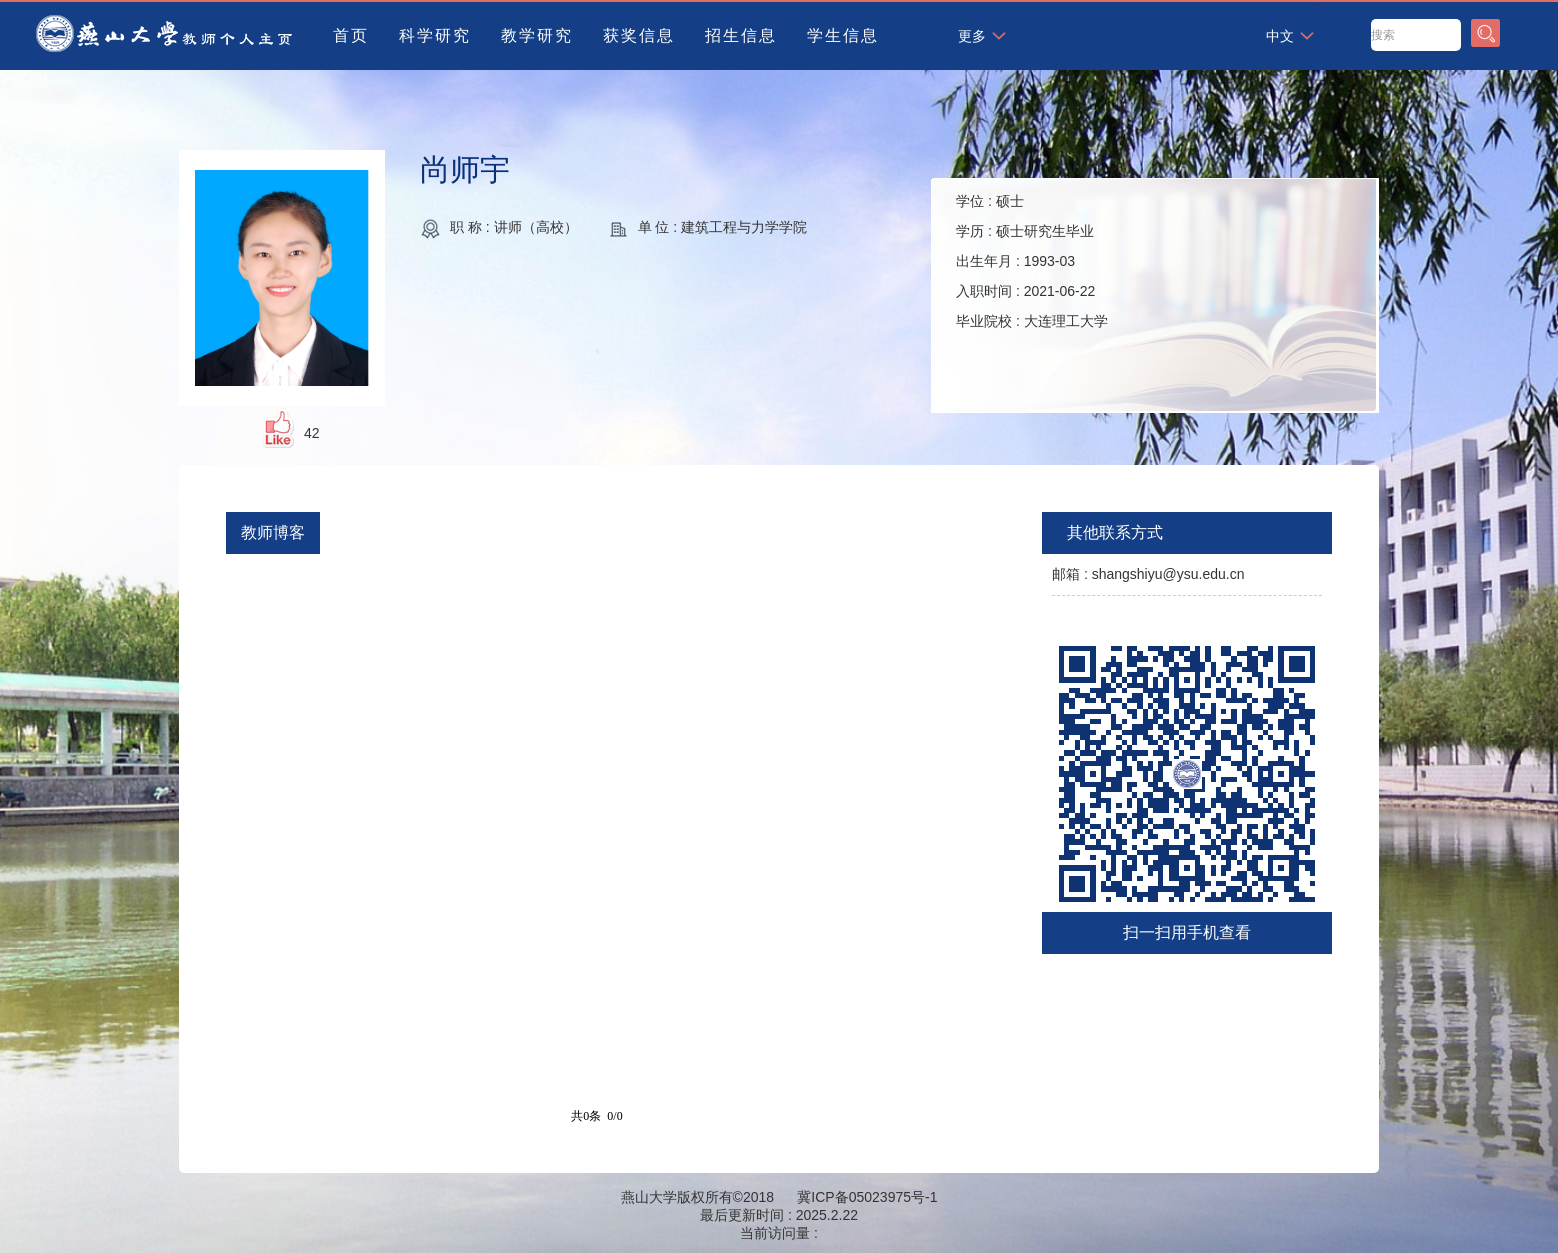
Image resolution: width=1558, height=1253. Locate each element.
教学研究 (537, 35)
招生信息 (741, 35)
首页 (351, 35)
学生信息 (843, 35)
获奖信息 (639, 35)
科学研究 (435, 35)
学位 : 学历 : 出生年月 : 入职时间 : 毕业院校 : (1032, 261)
